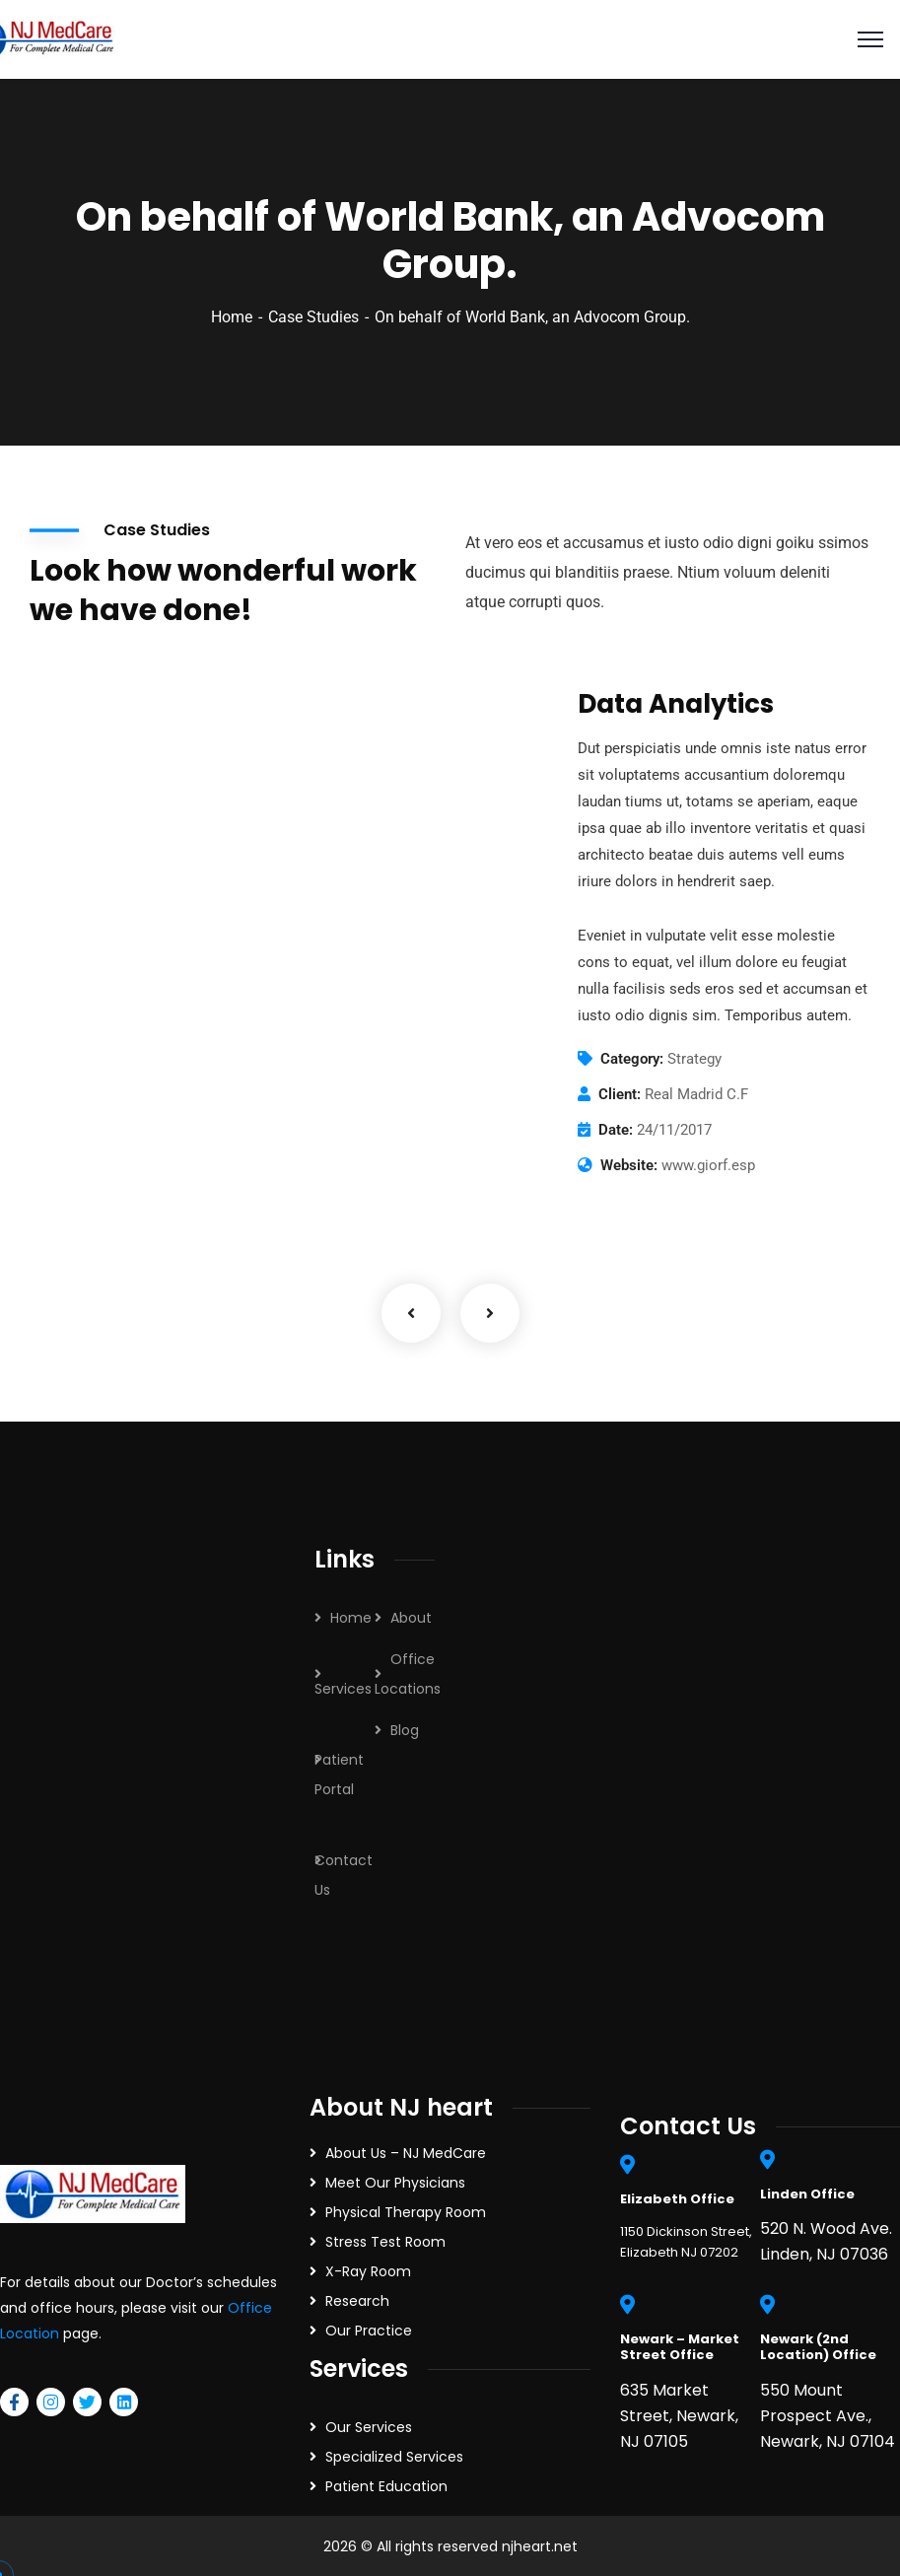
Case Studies (313, 317)
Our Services (368, 2427)
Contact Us (343, 1875)
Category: (631, 1059)
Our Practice (368, 2330)
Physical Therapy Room (405, 2212)
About (411, 1618)
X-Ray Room (368, 2271)
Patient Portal (339, 1774)
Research (357, 2301)
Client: (619, 1094)
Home (231, 317)
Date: (615, 1130)
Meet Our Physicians (395, 2183)
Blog (404, 1730)
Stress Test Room (385, 2242)
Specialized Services (394, 2457)
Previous (411, 1313)
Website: (629, 1165)
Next (489, 1313)
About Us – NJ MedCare (405, 2153)
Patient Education (386, 2486)
